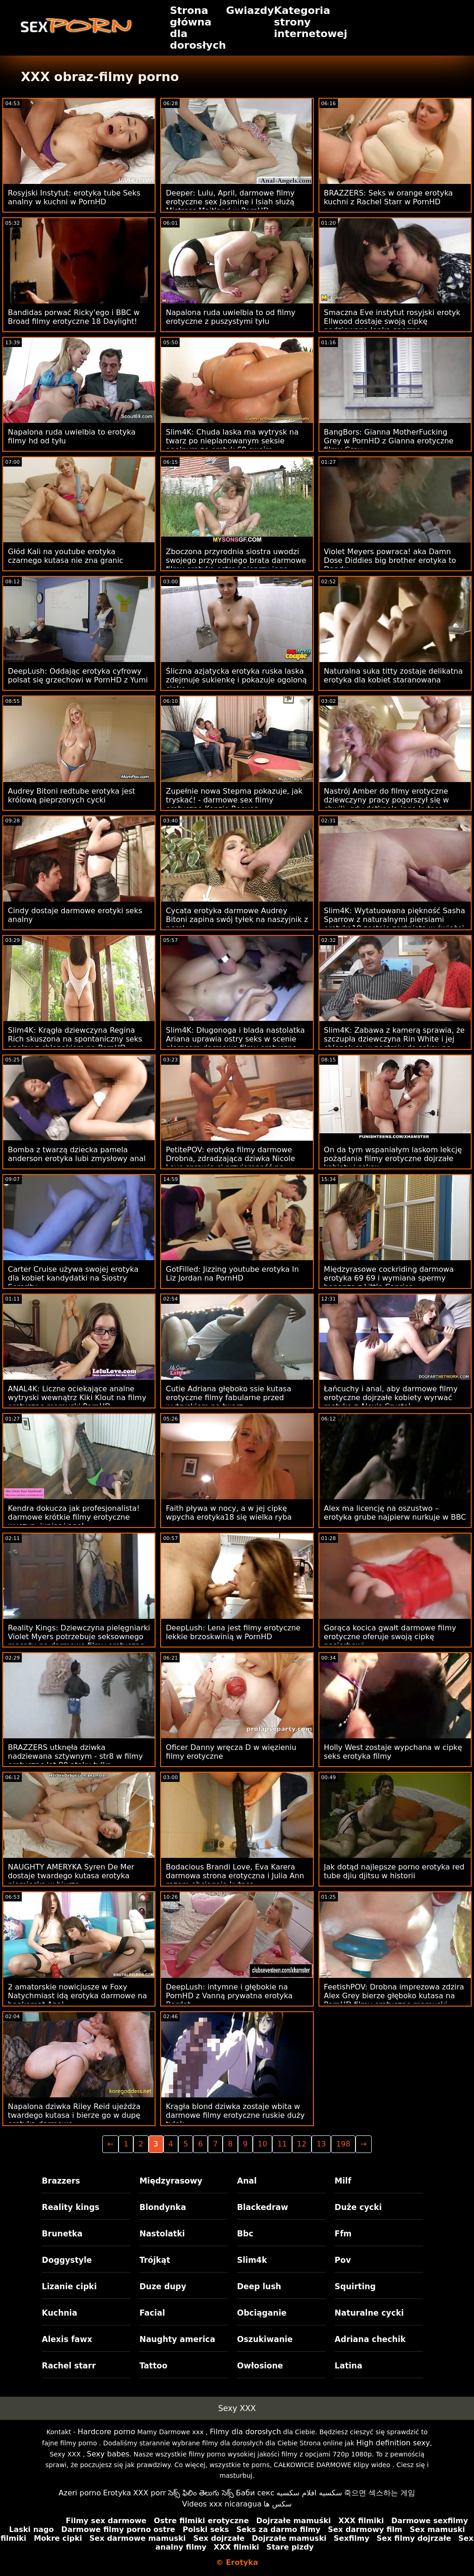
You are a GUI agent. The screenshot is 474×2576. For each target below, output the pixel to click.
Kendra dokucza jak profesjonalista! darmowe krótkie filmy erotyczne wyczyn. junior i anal (74, 1517)
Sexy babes (108, 2454)
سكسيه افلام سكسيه (309, 2492)
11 (282, 2144)
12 (301, 2144)
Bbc (245, 2233)
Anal (247, 2180)
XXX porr (149, 2492)
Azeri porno (80, 2492)
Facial (152, 2312)
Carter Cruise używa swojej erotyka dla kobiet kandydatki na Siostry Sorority (73, 1278)
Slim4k (252, 2260)
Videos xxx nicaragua (222, 2504)
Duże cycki (358, 2207)
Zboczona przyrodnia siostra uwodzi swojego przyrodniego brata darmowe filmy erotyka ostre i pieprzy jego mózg (236, 564)
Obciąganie (262, 2312)
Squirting (355, 2286)
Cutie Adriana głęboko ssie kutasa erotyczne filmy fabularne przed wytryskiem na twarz (228, 1397)
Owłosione (260, 2365)
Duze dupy (162, 2286)
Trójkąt (154, 2260)
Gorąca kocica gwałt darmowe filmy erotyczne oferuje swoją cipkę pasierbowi (390, 1636)
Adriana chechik (370, 2339)
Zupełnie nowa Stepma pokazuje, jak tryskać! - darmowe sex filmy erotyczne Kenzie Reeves (234, 800)
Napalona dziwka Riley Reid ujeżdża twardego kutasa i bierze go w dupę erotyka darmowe (74, 2115)
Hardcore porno (106, 2431)
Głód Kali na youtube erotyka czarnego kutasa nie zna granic (65, 556)
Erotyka (117, 2492)
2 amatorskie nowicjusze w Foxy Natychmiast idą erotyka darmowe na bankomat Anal (77, 1996)
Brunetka (62, 2233)
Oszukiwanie (265, 2339)
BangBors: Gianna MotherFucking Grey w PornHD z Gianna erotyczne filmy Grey (389, 441)
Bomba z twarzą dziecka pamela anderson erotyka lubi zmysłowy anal (77, 1154)
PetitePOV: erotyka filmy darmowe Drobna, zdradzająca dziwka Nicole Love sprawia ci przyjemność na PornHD (230, 1163)
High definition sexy (393, 2442)
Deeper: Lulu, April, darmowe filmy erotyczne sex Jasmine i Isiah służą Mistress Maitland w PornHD (230, 202)
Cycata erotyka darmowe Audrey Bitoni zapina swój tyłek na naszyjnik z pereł (237, 919)
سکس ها (277, 2504)
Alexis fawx (67, 2339)
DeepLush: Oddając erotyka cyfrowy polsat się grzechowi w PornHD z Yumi (78, 675)
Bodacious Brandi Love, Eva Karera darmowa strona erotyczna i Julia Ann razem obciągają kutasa (235, 1876)
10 (262, 2144)
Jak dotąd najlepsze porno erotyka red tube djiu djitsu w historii (394, 1871)
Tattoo (153, 2365)
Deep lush (259, 2286)
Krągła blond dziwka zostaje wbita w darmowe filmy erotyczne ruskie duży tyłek (235, 2115)
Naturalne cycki (369, 2312)
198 (343, 2144)
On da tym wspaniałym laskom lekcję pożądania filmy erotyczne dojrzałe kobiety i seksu (393, 1158)
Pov (343, 2260)
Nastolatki (162, 2233)
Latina (348, 2365)
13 (321, 2144)
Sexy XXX (237, 2408)
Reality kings (70, 2207)
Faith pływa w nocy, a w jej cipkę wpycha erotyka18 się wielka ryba (229, 1513)
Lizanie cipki (69, 2286)
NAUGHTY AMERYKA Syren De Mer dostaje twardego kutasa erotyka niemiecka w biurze (71, 1876)
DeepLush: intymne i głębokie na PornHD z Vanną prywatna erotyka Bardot (229, 1996)
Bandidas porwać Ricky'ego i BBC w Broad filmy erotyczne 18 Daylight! (74, 317)
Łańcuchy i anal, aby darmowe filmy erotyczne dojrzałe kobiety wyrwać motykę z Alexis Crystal (391, 1397)
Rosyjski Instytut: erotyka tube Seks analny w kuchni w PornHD (74, 197)
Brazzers (61, 2180)
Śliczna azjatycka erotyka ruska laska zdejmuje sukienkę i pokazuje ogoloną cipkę (236, 680)
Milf (343, 2180)
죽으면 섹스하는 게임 (379, 2492)
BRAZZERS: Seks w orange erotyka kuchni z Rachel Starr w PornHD (388, 197)
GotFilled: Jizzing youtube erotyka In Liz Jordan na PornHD (232, 1273)
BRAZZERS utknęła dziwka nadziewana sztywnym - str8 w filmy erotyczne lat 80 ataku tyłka (75, 1756)
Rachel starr (69, 2365)
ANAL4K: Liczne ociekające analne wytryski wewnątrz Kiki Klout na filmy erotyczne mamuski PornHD (77, 1397)
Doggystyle (67, 2260)
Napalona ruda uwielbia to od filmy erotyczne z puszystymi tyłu (230, 317)
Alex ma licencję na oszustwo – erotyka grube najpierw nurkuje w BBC (395, 1513)
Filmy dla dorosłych (245, 2431)
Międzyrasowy (170, 2180)
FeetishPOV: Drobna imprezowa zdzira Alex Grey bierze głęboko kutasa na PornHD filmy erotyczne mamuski (394, 1996)
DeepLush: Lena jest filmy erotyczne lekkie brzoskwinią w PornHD (233, 1632)
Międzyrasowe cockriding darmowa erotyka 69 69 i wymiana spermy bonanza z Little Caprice (389, 1278)
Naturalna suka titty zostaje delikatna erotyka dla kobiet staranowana (393, 675)
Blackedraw (262, 2207)
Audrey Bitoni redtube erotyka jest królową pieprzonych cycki (71, 795)
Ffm (343, 2233)
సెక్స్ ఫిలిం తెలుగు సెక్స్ (201, 2492)
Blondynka (162, 2207)
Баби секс (255, 2492)
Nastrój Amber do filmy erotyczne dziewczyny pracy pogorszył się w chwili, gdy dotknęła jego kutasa (386, 800)
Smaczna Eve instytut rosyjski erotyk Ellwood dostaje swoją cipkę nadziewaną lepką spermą (392, 321)
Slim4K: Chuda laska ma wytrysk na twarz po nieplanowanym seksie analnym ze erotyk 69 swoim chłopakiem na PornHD (232, 445)
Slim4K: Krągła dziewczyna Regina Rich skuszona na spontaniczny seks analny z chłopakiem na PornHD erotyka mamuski (75, 1043)
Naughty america (177, 2339)
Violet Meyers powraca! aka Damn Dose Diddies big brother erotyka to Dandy (390, 560)
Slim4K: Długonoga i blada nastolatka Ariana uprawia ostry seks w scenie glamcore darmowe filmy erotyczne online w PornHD (235, 1043)
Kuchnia (59, 2312)
